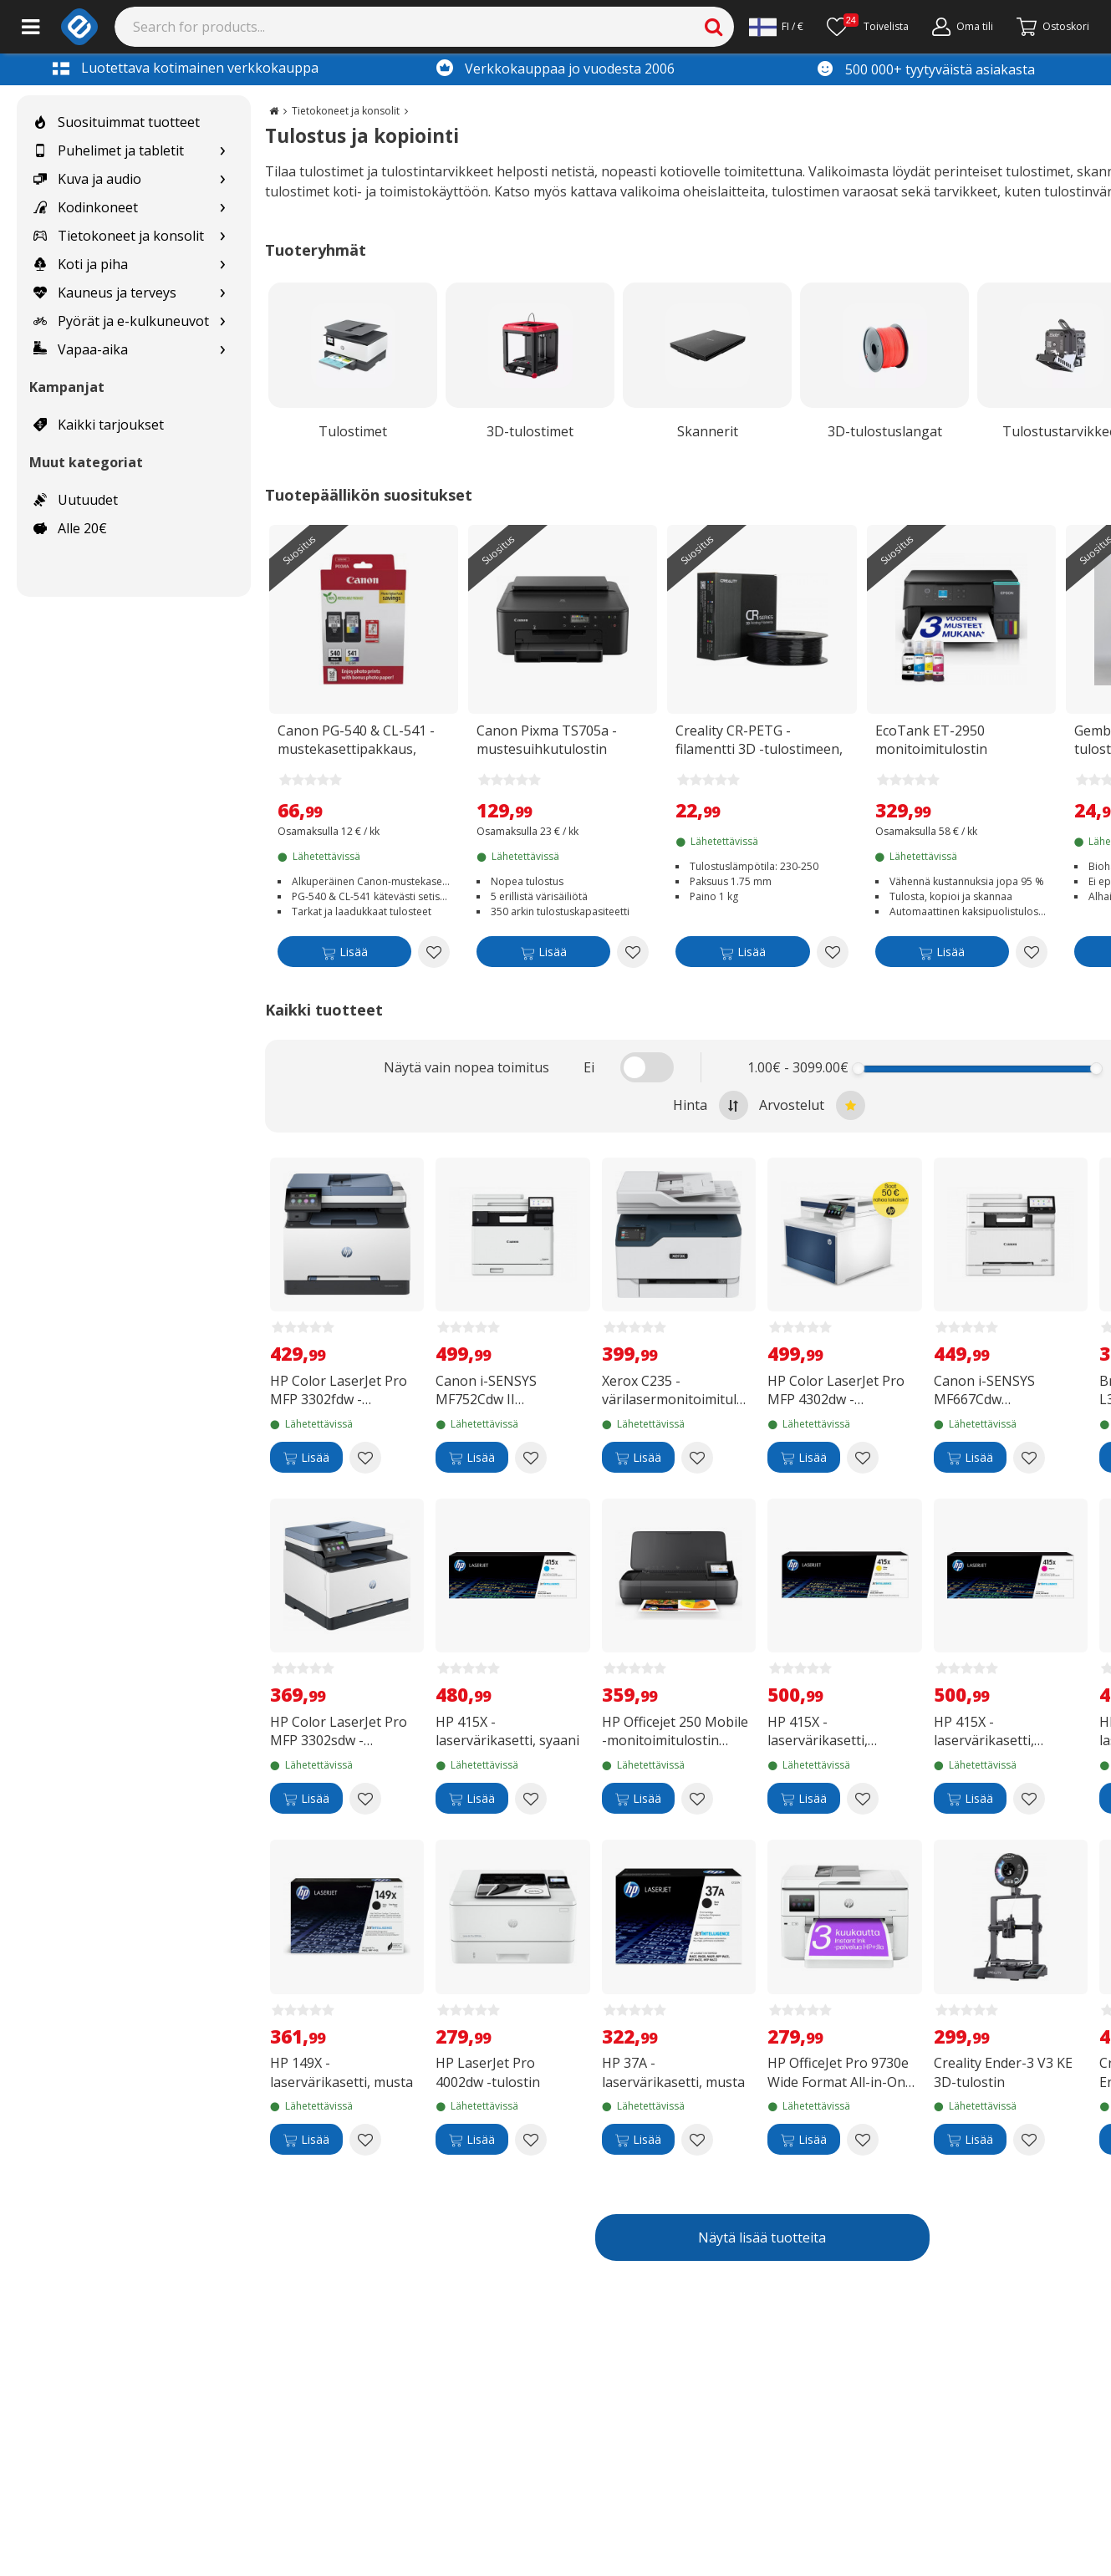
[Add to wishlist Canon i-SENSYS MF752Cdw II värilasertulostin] (531, 1458)
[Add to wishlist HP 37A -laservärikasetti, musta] (697, 2140)
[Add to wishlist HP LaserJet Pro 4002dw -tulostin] (531, 2140)
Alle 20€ (70, 528)
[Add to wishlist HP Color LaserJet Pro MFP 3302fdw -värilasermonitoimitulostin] (365, 1458)
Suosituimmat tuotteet (116, 122)
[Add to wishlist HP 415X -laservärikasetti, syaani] (531, 1799)
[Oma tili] (962, 26)
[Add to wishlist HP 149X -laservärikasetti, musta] (365, 2140)
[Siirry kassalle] (1053, 26)
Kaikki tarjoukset (98, 425)
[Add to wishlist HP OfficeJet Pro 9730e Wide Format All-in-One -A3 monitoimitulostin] (863, 2140)
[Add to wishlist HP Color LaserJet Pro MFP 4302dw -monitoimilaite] (863, 1458)
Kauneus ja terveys (104, 293)
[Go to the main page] (273, 111)
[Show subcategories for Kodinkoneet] (222, 207)
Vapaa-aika (80, 349)
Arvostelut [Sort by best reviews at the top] (812, 1105)
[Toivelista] (867, 26)
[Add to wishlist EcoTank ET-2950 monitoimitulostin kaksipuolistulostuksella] (1031, 952)
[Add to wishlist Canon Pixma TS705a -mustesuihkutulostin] (633, 952)
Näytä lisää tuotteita (762, 2237)
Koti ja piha (80, 264)
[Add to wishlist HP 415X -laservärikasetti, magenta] (1029, 1799)
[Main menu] (30, 26)
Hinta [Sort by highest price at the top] (710, 1105)
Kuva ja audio (87, 179)
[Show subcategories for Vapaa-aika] (222, 350)
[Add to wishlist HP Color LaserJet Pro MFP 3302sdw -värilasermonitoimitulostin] (365, 1799)
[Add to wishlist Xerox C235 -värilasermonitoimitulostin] (697, 1458)
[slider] (859, 1068)
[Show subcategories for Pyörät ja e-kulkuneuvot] (222, 321)
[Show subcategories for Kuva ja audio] (222, 179)
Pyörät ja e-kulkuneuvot (121, 321)
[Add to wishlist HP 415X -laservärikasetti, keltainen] (863, 1799)
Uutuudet (75, 500)
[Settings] (776, 26)
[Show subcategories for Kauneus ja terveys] (222, 293)
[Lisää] (344, 955)
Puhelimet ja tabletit (108, 150)
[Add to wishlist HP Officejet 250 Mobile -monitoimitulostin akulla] (697, 1799)
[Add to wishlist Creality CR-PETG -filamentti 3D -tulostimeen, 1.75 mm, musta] (833, 952)
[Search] (425, 27)
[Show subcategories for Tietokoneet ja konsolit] (222, 236)
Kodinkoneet (85, 207)
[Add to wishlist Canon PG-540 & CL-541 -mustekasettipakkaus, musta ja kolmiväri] (434, 952)
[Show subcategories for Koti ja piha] (222, 264)
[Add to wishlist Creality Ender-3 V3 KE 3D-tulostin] (1029, 2140)
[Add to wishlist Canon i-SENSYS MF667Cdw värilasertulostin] (1029, 1458)
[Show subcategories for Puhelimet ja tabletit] (222, 151)
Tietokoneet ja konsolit (118, 236)
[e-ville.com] (79, 26)
